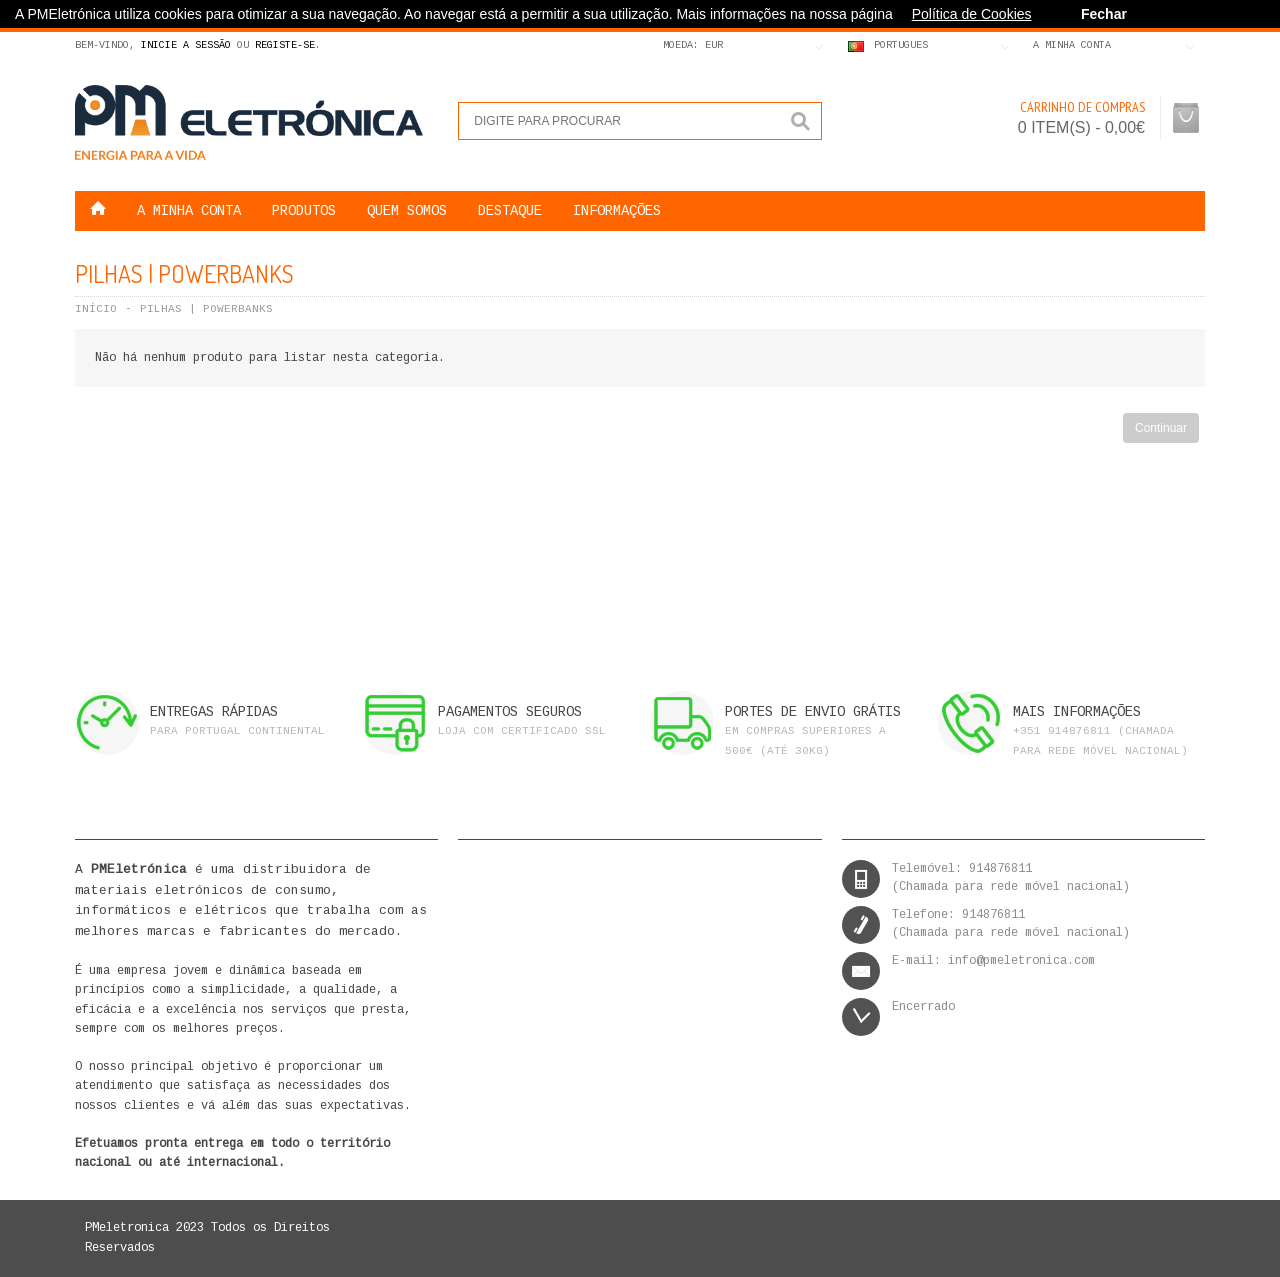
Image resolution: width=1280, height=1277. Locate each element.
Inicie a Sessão (186, 45)
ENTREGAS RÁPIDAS (214, 712)
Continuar (1161, 428)
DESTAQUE (510, 211)
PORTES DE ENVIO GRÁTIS (813, 712)
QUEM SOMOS (407, 211)
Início (96, 309)
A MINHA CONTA (189, 211)
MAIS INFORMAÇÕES (1077, 712)
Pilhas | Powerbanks (206, 309)
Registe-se (285, 45)
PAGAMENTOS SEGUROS (510, 712)
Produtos (304, 211)
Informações (617, 211)
